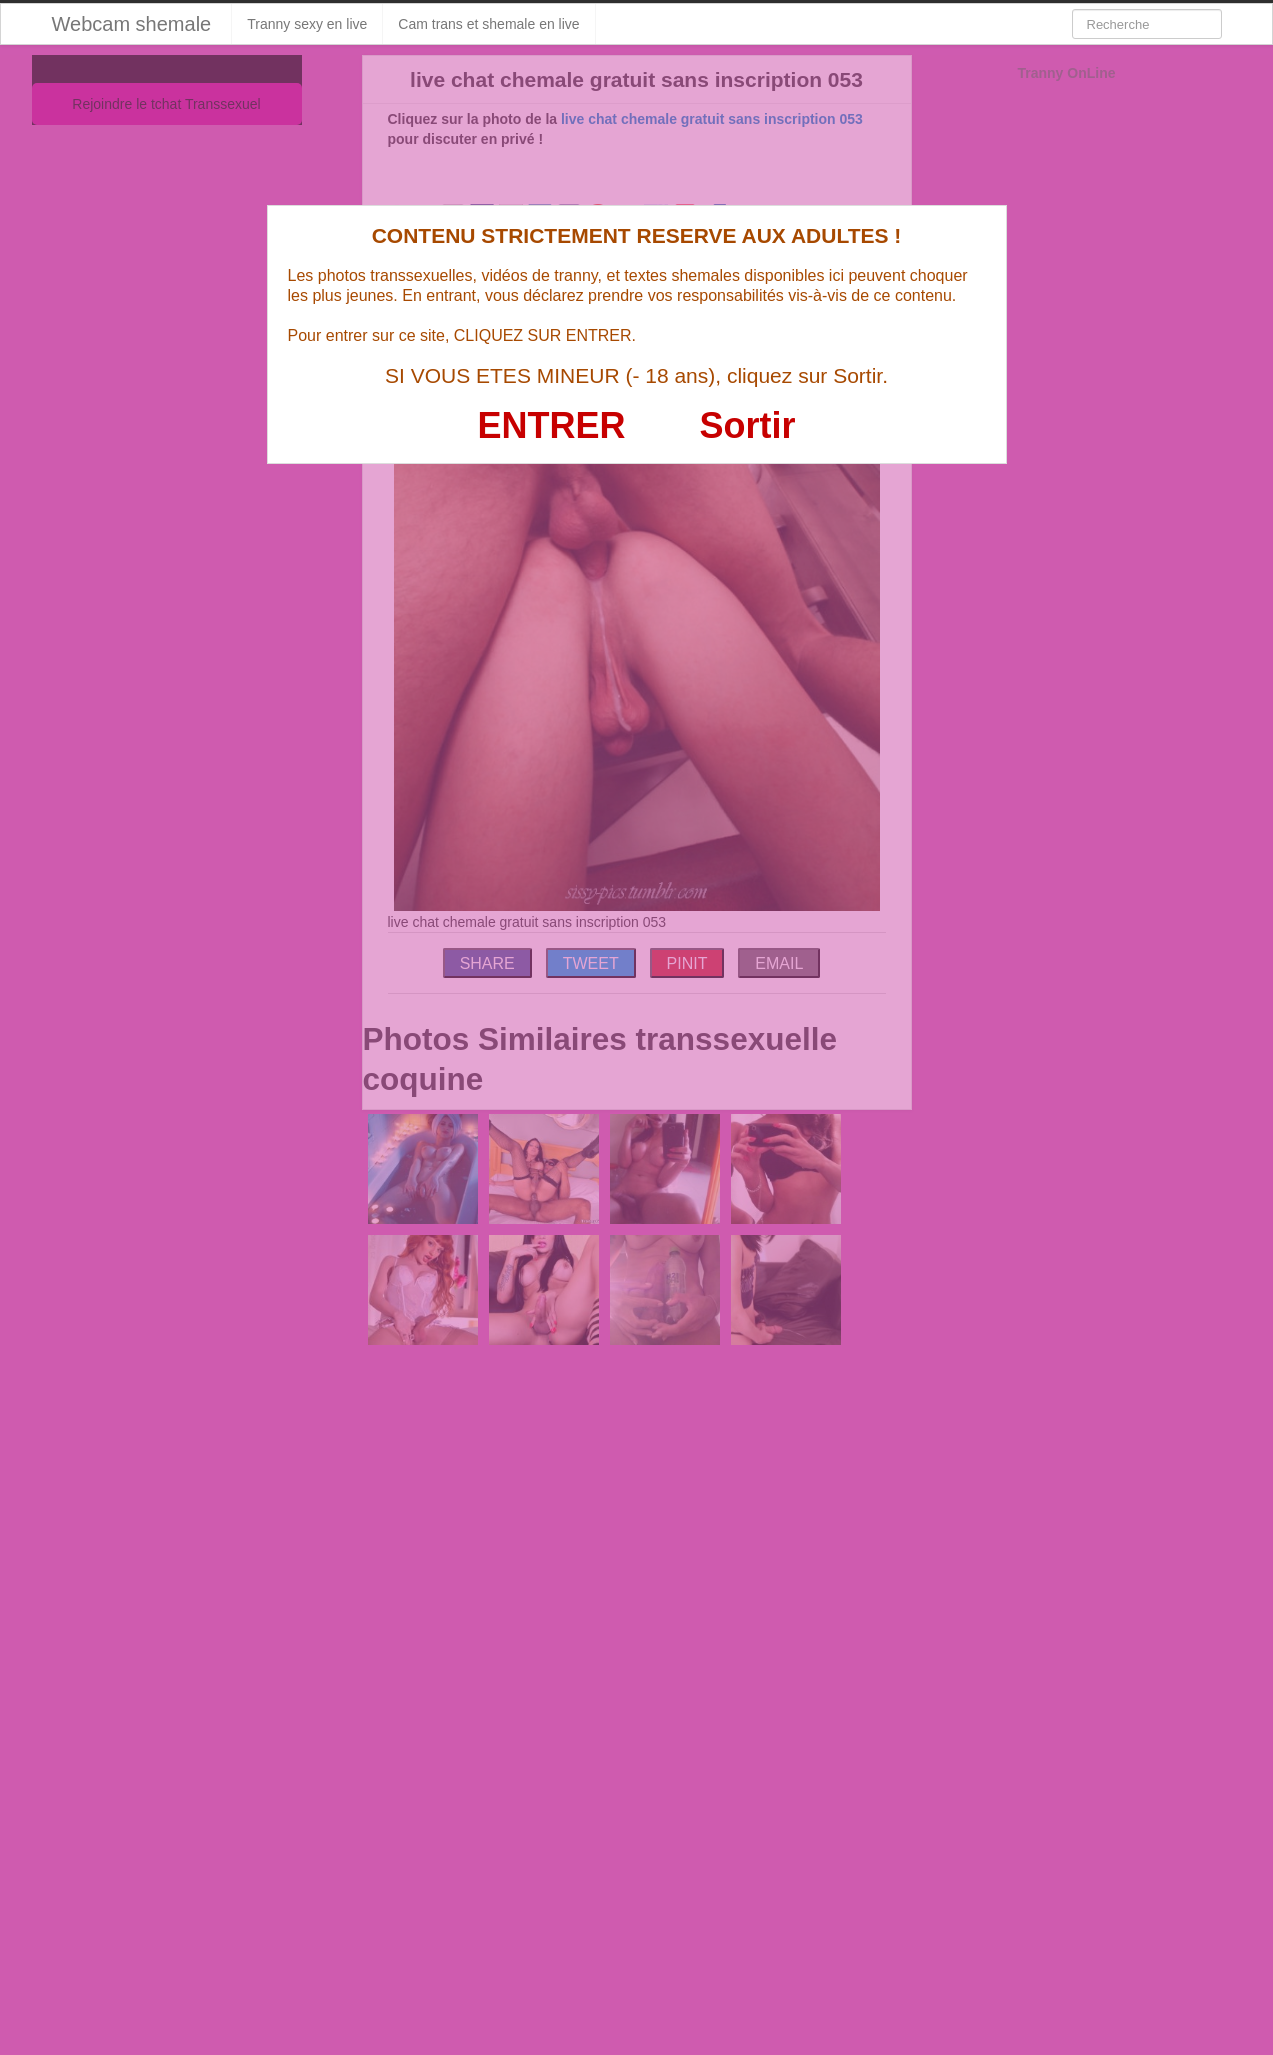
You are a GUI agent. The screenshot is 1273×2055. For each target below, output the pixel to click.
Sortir (747, 425)
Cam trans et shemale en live (488, 24)
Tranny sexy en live (307, 24)
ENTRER (552, 425)
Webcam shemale (132, 24)
